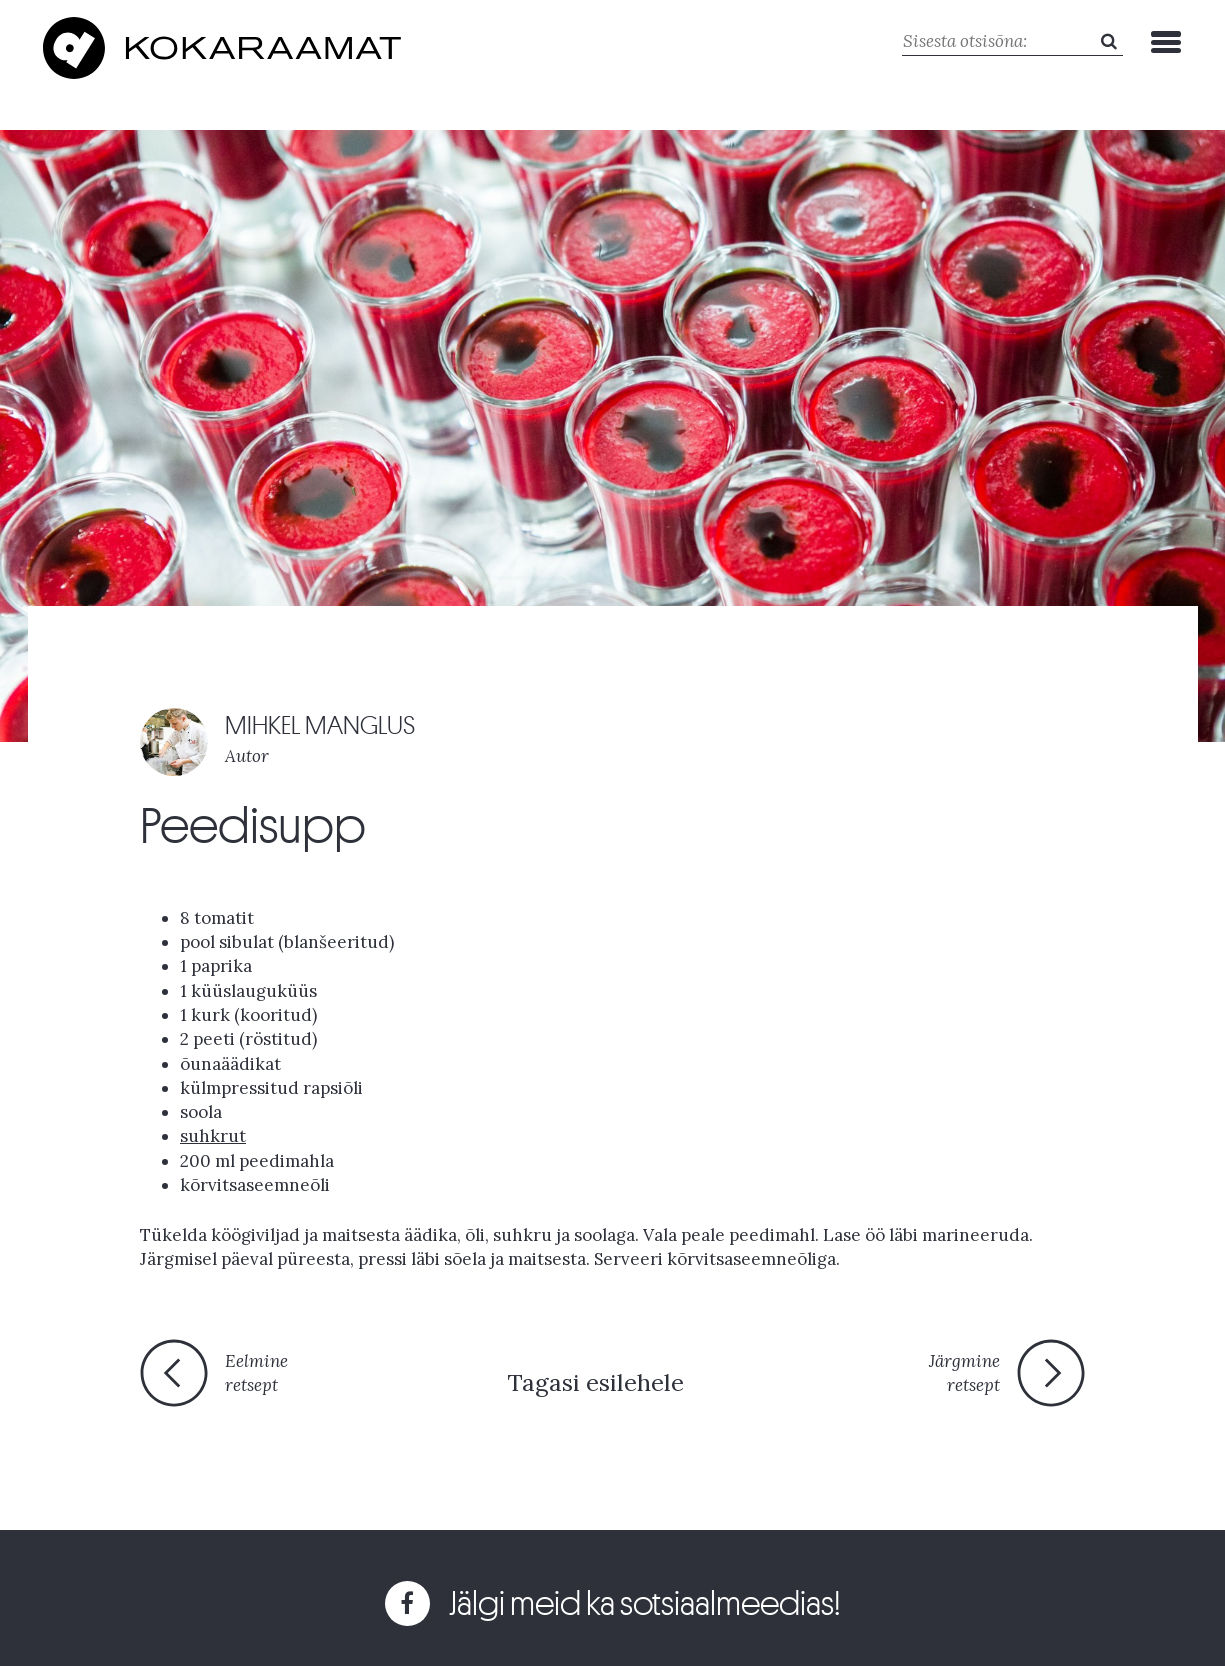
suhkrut (213, 1136)
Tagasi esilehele (595, 1382)
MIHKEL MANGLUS (320, 725)
